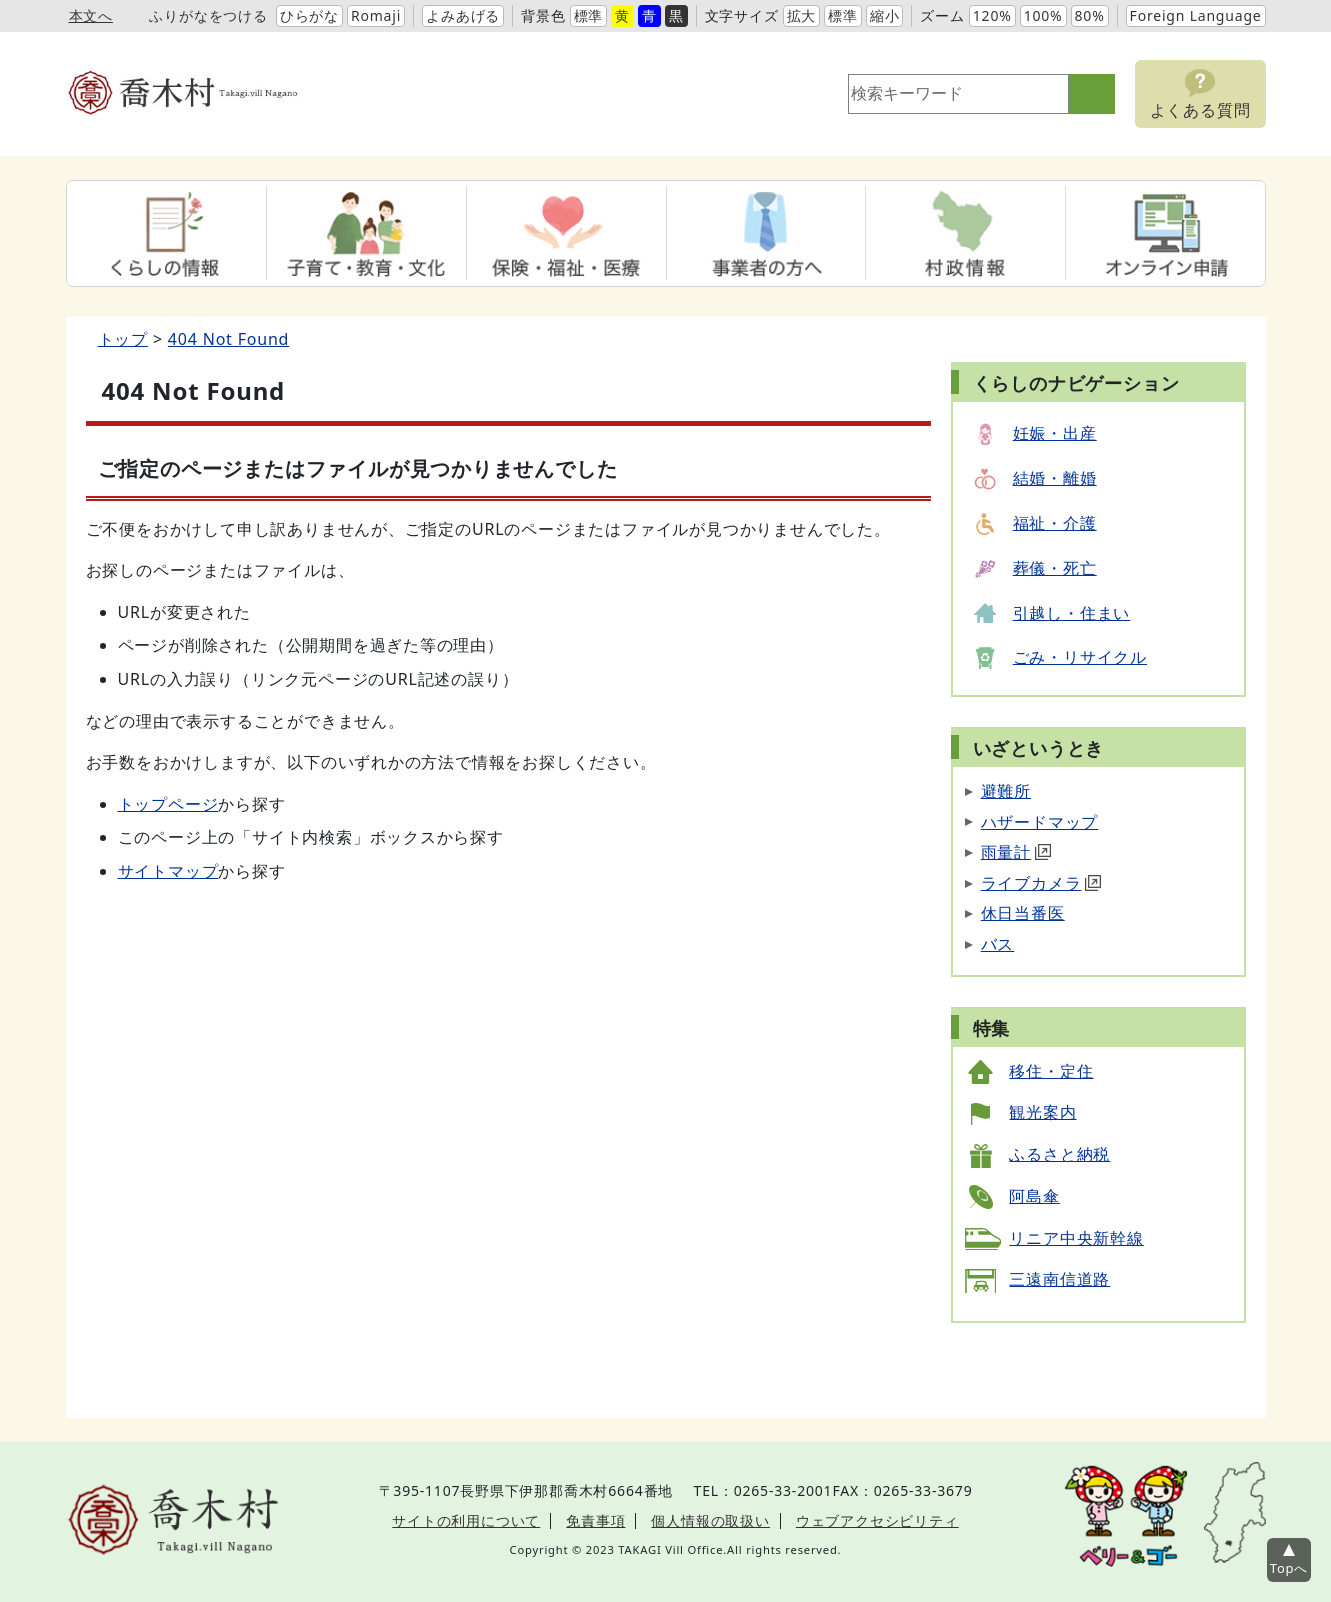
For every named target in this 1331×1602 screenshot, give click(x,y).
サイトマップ (168, 871)
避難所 (1006, 791)
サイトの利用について (466, 1520)
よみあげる (463, 15)
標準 (589, 15)
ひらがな (309, 15)
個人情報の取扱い (710, 1520)
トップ (123, 339)
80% (1090, 15)
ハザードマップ (1040, 822)
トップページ (168, 804)
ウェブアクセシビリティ (877, 1520)
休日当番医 (1023, 913)
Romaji (376, 15)
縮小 (885, 15)
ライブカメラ (1041, 883)
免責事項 (595, 1520)
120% (992, 15)
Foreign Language (1196, 15)
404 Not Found (228, 339)
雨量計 (1016, 852)
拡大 (802, 15)
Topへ (1289, 1568)
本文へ (91, 15)
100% (1043, 15)
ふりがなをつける (208, 15)
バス (998, 944)
